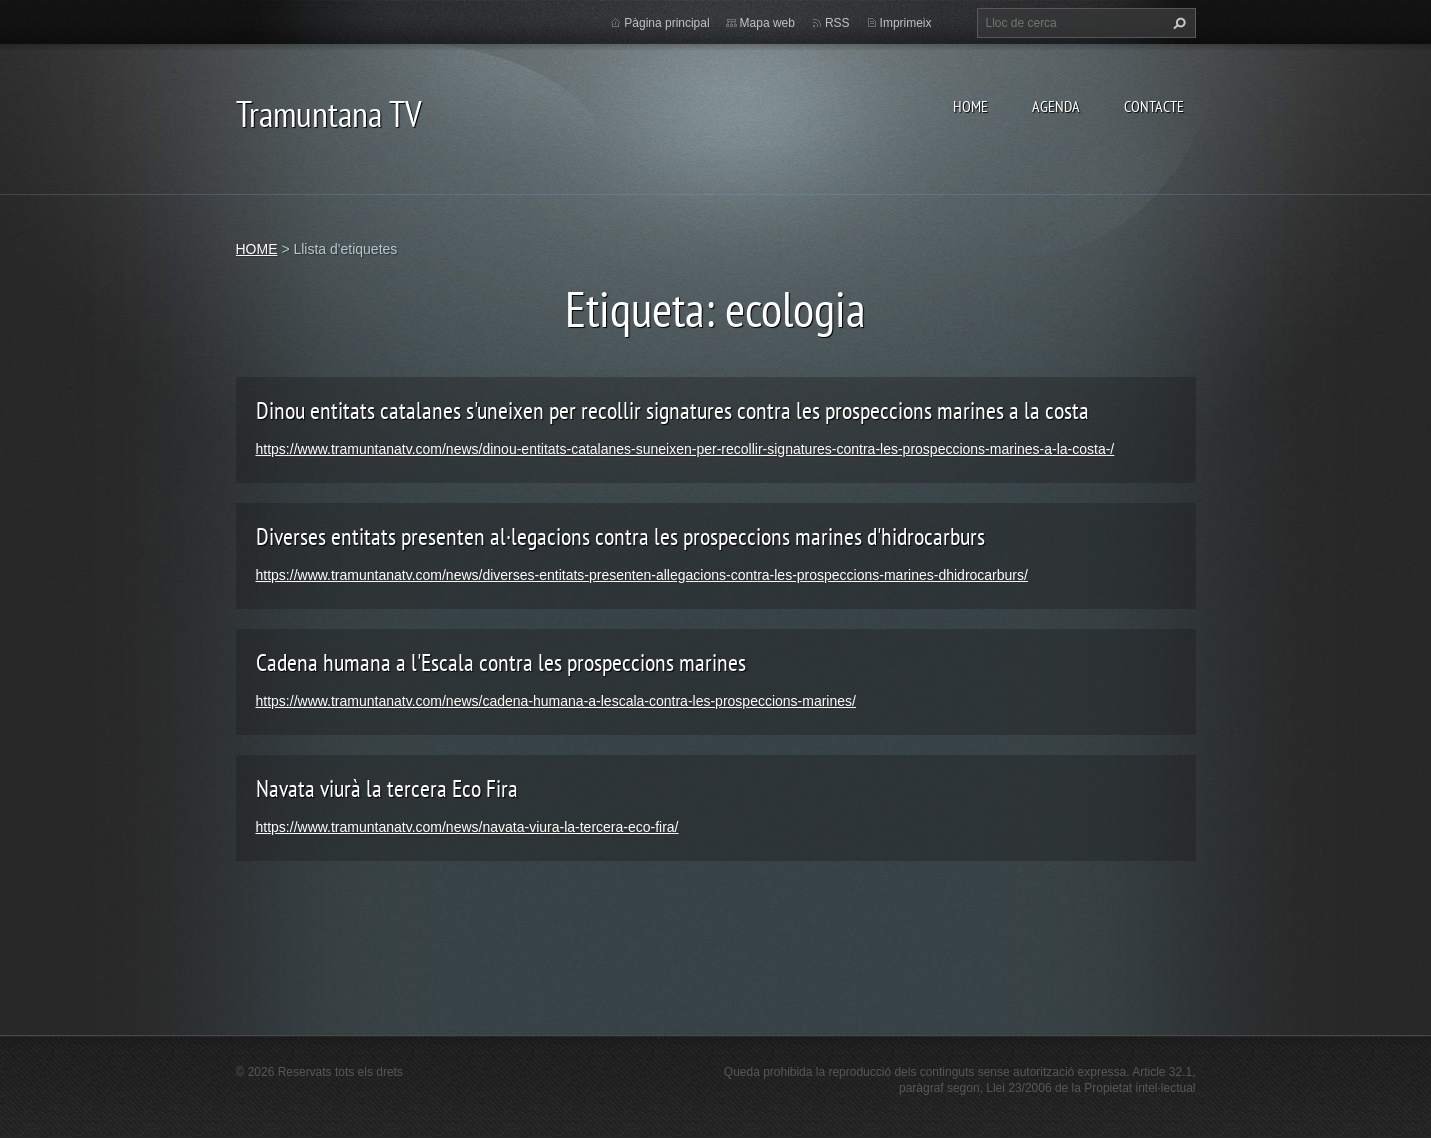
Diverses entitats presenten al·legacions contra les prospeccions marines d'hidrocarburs (620, 536)
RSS (837, 23)
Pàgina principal (666, 23)
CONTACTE (1154, 106)
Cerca (1177, 23)
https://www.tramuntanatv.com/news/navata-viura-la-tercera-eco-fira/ (467, 827)
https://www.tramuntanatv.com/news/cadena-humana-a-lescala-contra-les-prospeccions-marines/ (556, 701)
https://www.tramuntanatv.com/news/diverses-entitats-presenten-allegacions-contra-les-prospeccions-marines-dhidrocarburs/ (642, 575)
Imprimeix (906, 23)
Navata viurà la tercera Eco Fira (387, 788)
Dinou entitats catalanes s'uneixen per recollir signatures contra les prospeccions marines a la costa (672, 410)
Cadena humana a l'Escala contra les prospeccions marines (501, 662)
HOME (970, 106)
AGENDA (1056, 106)
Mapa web (767, 23)
